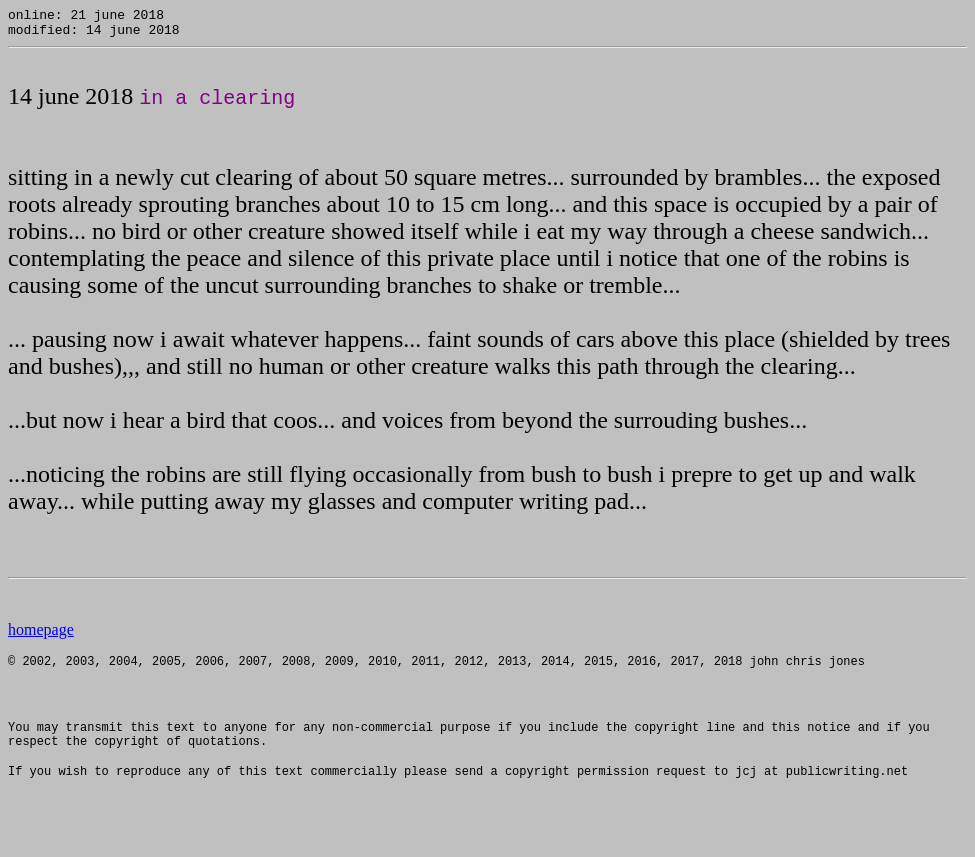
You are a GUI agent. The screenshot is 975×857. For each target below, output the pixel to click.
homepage (41, 635)
